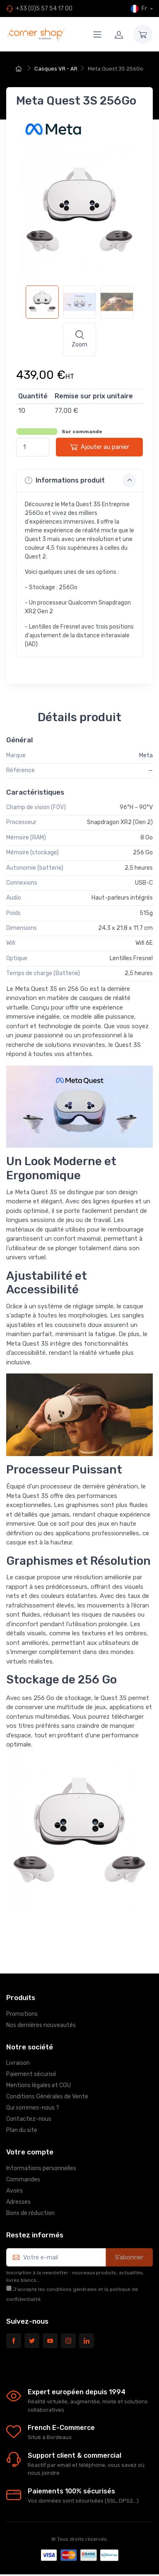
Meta (146, 755)
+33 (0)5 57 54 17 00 (44, 8)
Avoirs (14, 2190)
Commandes (23, 2179)
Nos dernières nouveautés (41, 2025)
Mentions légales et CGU (38, 2085)
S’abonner (129, 2257)
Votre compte (29, 2152)
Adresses (18, 2201)
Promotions (22, 2013)
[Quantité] (32, 447)
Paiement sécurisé (31, 2074)
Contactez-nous (28, 2118)
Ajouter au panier (99, 447)
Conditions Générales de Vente (47, 2096)
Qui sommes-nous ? (32, 2107)
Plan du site (21, 2130)
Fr (139, 9)
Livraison (18, 2062)
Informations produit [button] (81, 480)
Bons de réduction (30, 2213)
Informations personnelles (41, 2168)
